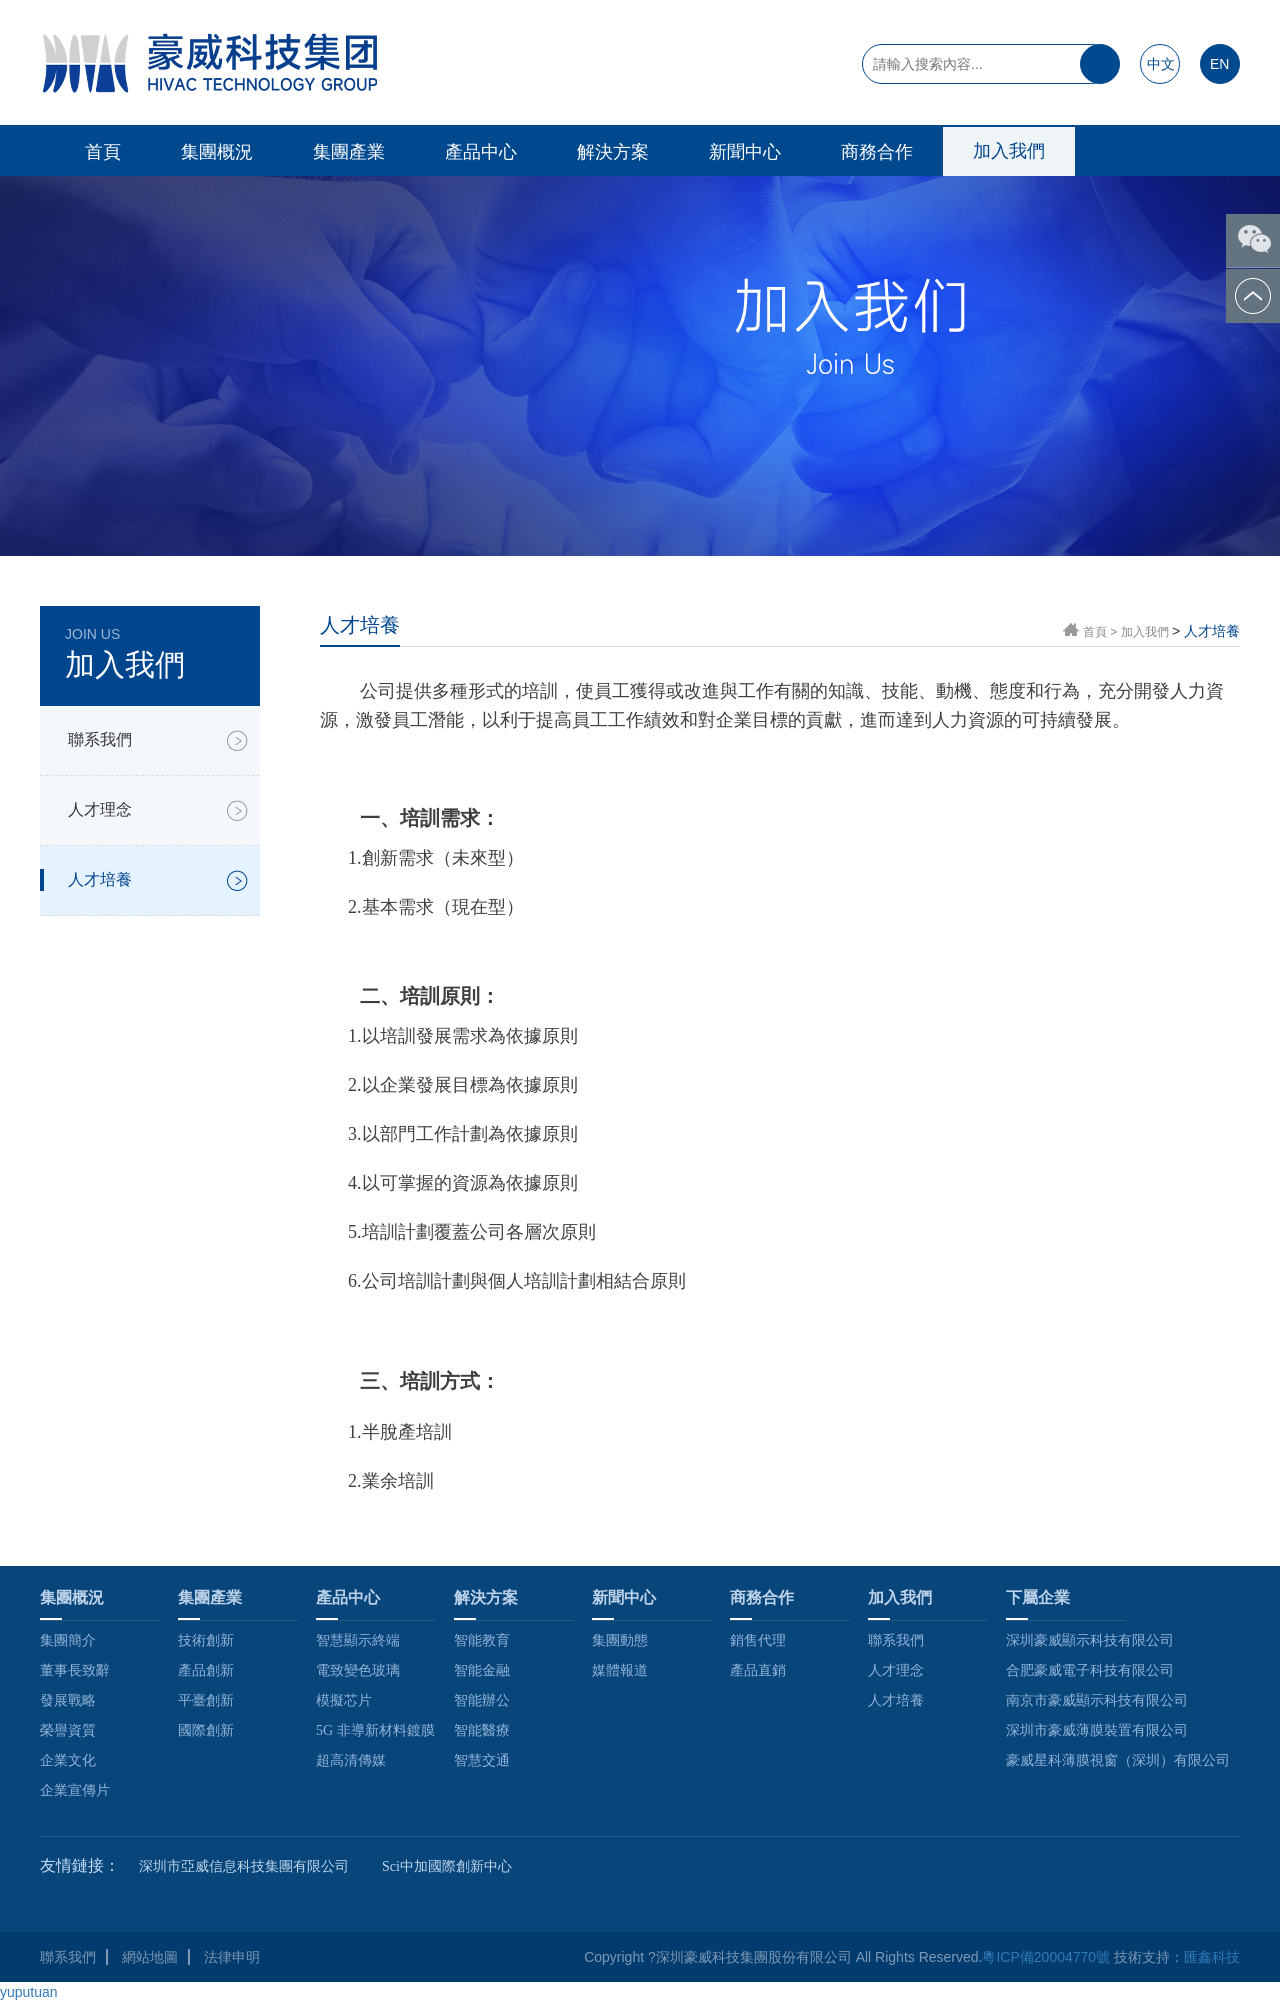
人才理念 (100, 809)
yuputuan (29, 1992)
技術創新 (206, 1640)
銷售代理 (758, 1640)
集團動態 (620, 1640)
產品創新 (206, 1670)
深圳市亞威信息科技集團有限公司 (244, 1866)
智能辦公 (482, 1700)
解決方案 (613, 152)
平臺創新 (206, 1700)
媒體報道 (620, 1670)
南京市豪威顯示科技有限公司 (1097, 1700)
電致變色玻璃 (358, 1670)
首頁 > (1102, 632)
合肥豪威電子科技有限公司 (1090, 1670)
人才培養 (100, 879)
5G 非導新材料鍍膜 (375, 1730)
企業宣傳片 (75, 1790)
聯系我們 (100, 739)
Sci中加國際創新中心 (447, 1866)
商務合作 (877, 152)
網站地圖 (150, 1957)
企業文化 (68, 1760)
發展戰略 (68, 1700)
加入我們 (1009, 151)
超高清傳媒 (351, 1760)
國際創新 (206, 1730)
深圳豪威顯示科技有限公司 (1090, 1640)
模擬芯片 (344, 1700)
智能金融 (482, 1670)
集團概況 (217, 152)
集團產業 (349, 152)
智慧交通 (482, 1760)
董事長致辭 (75, 1670)
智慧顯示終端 (358, 1640)
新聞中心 (745, 152)
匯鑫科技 (1212, 1957)
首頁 (103, 152)
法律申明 (232, 1957)
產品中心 (481, 152)
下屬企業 (1038, 1597)
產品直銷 (758, 1670)
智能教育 (482, 1640)
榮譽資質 (68, 1730)
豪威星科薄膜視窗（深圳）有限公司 (1118, 1760)
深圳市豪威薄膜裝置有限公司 (1097, 1730)
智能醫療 (482, 1730)
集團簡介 (68, 1640)
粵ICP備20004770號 (1046, 1957)
